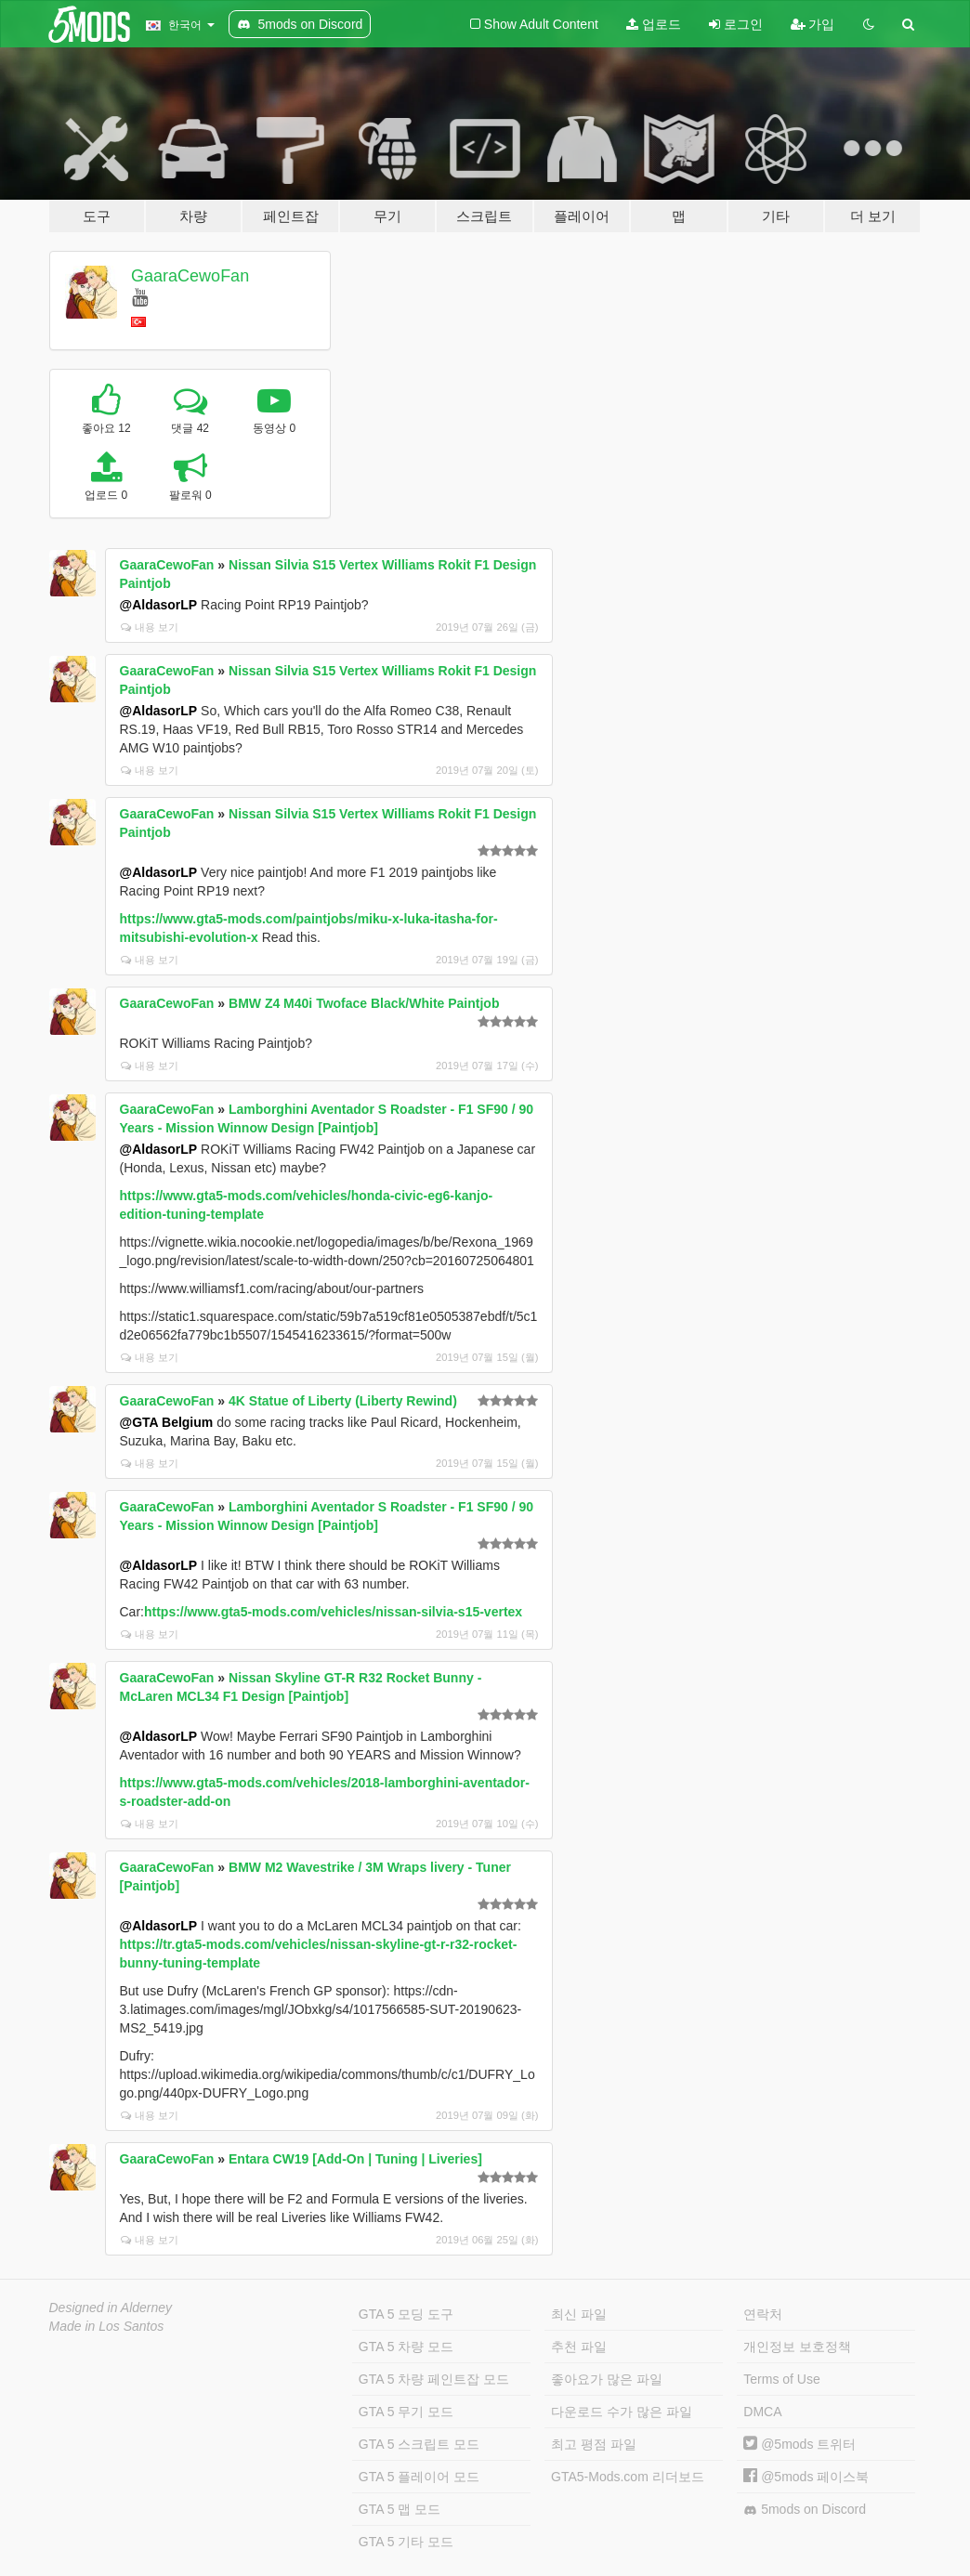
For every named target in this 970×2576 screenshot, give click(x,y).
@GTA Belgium (167, 1422)
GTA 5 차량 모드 (406, 2346)
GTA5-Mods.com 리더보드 (627, 2476)
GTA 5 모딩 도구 (406, 2314)
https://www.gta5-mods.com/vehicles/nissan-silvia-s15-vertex (333, 1611)
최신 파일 (579, 2314)
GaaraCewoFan (190, 276)
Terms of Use (781, 2379)
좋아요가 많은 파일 (606, 2379)
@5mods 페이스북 (806, 2476)
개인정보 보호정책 (797, 2346)
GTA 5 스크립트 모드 (419, 2444)
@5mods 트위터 (799, 2444)
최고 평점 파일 (593, 2444)
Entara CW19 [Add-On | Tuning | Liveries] (355, 2158)
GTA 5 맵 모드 (399, 2509)
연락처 (762, 2314)
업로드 (653, 24)
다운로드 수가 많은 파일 (621, 2411)
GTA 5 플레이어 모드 (419, 2476)
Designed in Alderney (111, 2307)
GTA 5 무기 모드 (406, 2411)
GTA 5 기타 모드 (406, 2541)
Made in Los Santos (106, 2326)
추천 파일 (579, 2346)
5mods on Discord (804, 2509)
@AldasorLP (159, 604)
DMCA (762, 2411)
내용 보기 (149, 627)
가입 (813, 24)
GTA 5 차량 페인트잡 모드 (434, 2379)
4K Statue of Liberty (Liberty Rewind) (343, 1400)
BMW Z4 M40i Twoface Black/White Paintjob (364, 1003)
